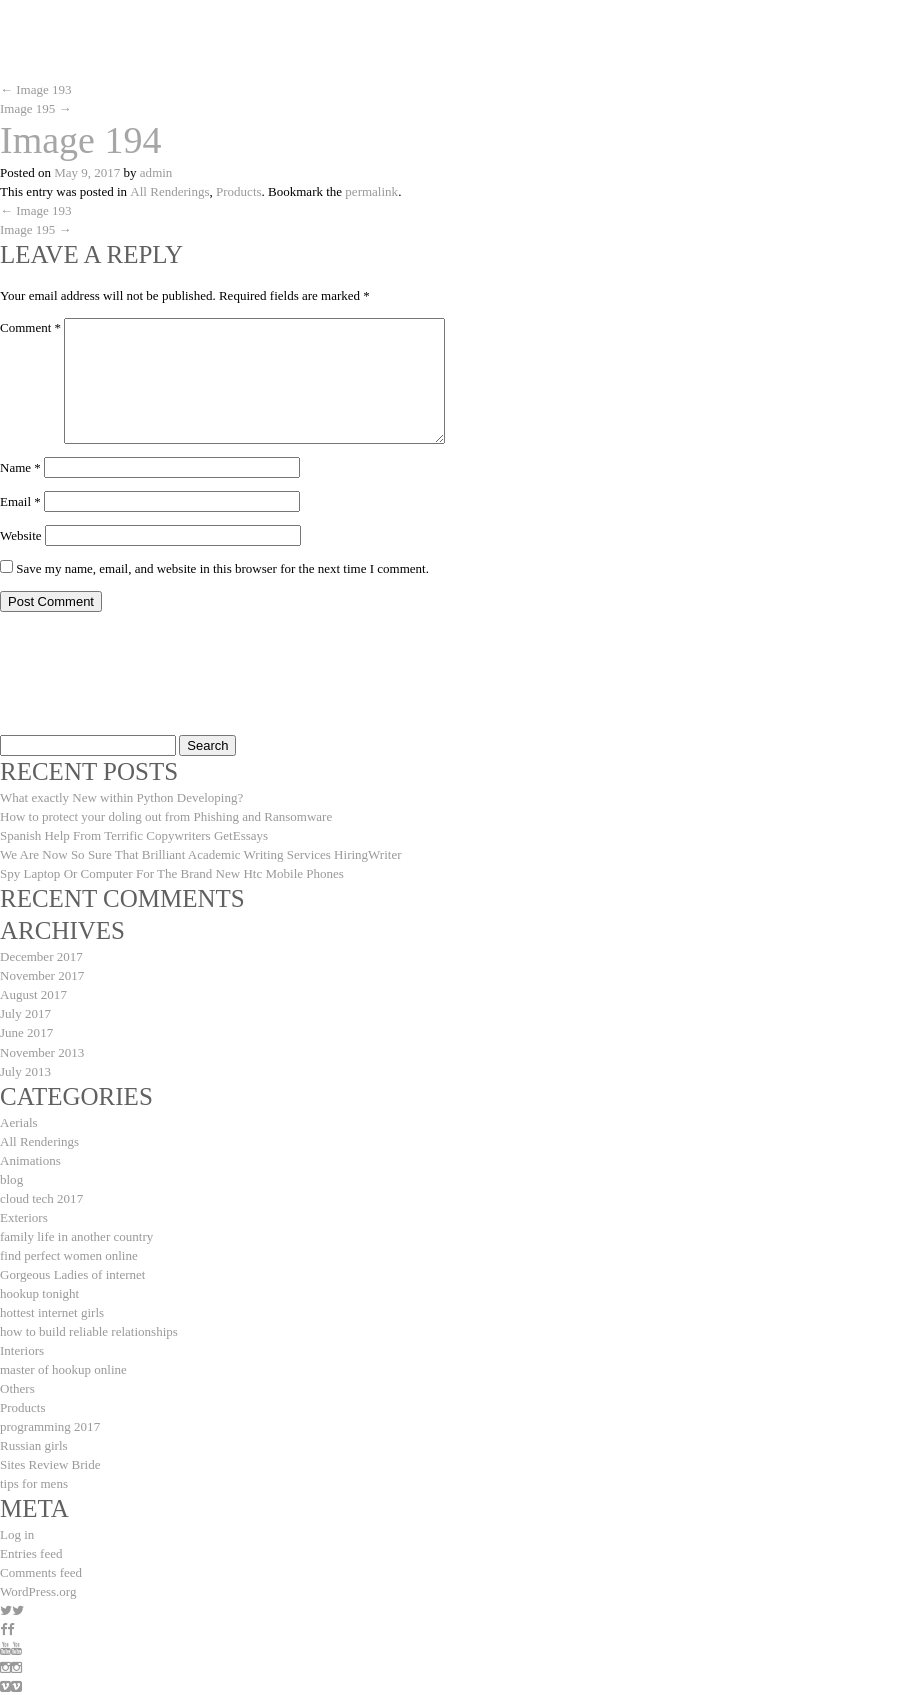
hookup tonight (39, 1292)
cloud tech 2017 (41, 1197)
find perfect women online (69, 1254)
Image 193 (35, 89)
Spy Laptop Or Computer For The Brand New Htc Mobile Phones (172, 873)
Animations (30, 1159)
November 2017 (42, 975)
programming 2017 (50, 1425)
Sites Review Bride (50, 1463)
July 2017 (25, 1013)
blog (11, 1178)
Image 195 (35, 108)
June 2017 (26, 1032)
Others (17, 1387)
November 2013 (42, 1051)
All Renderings (169, 191)
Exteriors (24, 1216)
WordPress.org (38, 1590)
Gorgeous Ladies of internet (72, 1273)
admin (156, 172)
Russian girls (34, 1444)
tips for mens (34, 1482)
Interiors (22, 1349)
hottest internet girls (52, 1311)
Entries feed (31, 1552)
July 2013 (25, 1070)
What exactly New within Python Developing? (121, 797)
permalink (370, 191)
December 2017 (41, 956)
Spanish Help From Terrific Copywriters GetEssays (134, 835)
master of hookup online (63, 1368)
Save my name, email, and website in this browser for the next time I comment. (222, 568)
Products (238, 191)
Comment (30, 327)
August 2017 (33, 994)
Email (20, 501)
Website (21, 535)
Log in (17, 1533)
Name (20, 467)
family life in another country (76, 1235)
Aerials (19, 1121)
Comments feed (41, 1571)
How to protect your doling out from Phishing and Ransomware (166, 816)
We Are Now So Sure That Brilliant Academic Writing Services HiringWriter (200, 854)
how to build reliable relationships (89, 1330)
